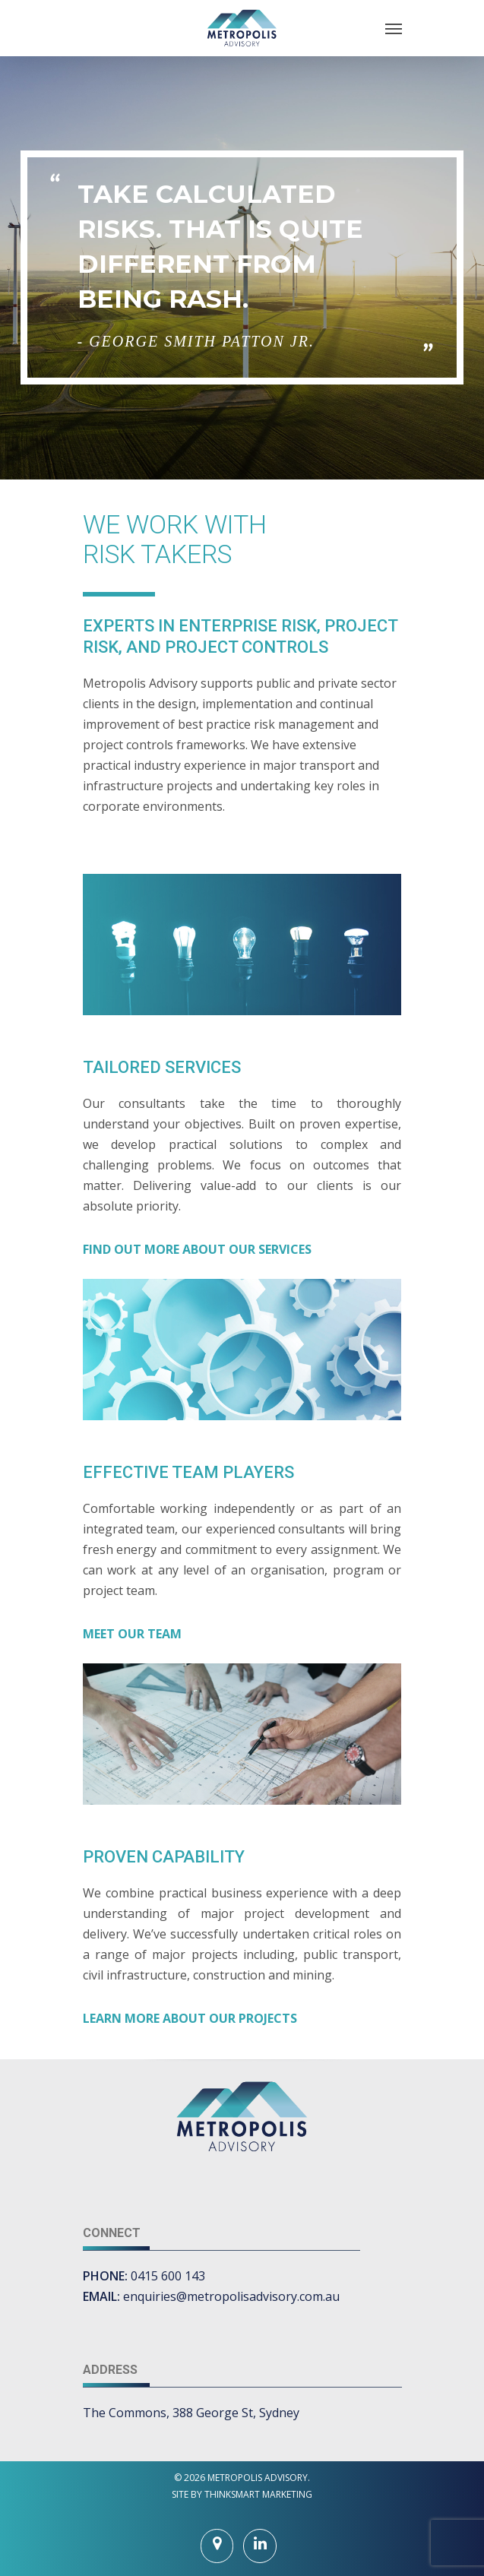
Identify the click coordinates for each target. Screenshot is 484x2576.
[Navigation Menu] (393, 28)
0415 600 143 (168, 2275)
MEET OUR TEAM (132, 1633)
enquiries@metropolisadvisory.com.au (231, 2296)
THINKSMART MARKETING (258, 2494)
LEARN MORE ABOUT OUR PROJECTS (190, 2018)
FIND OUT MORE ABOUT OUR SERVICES (197, 1249)
